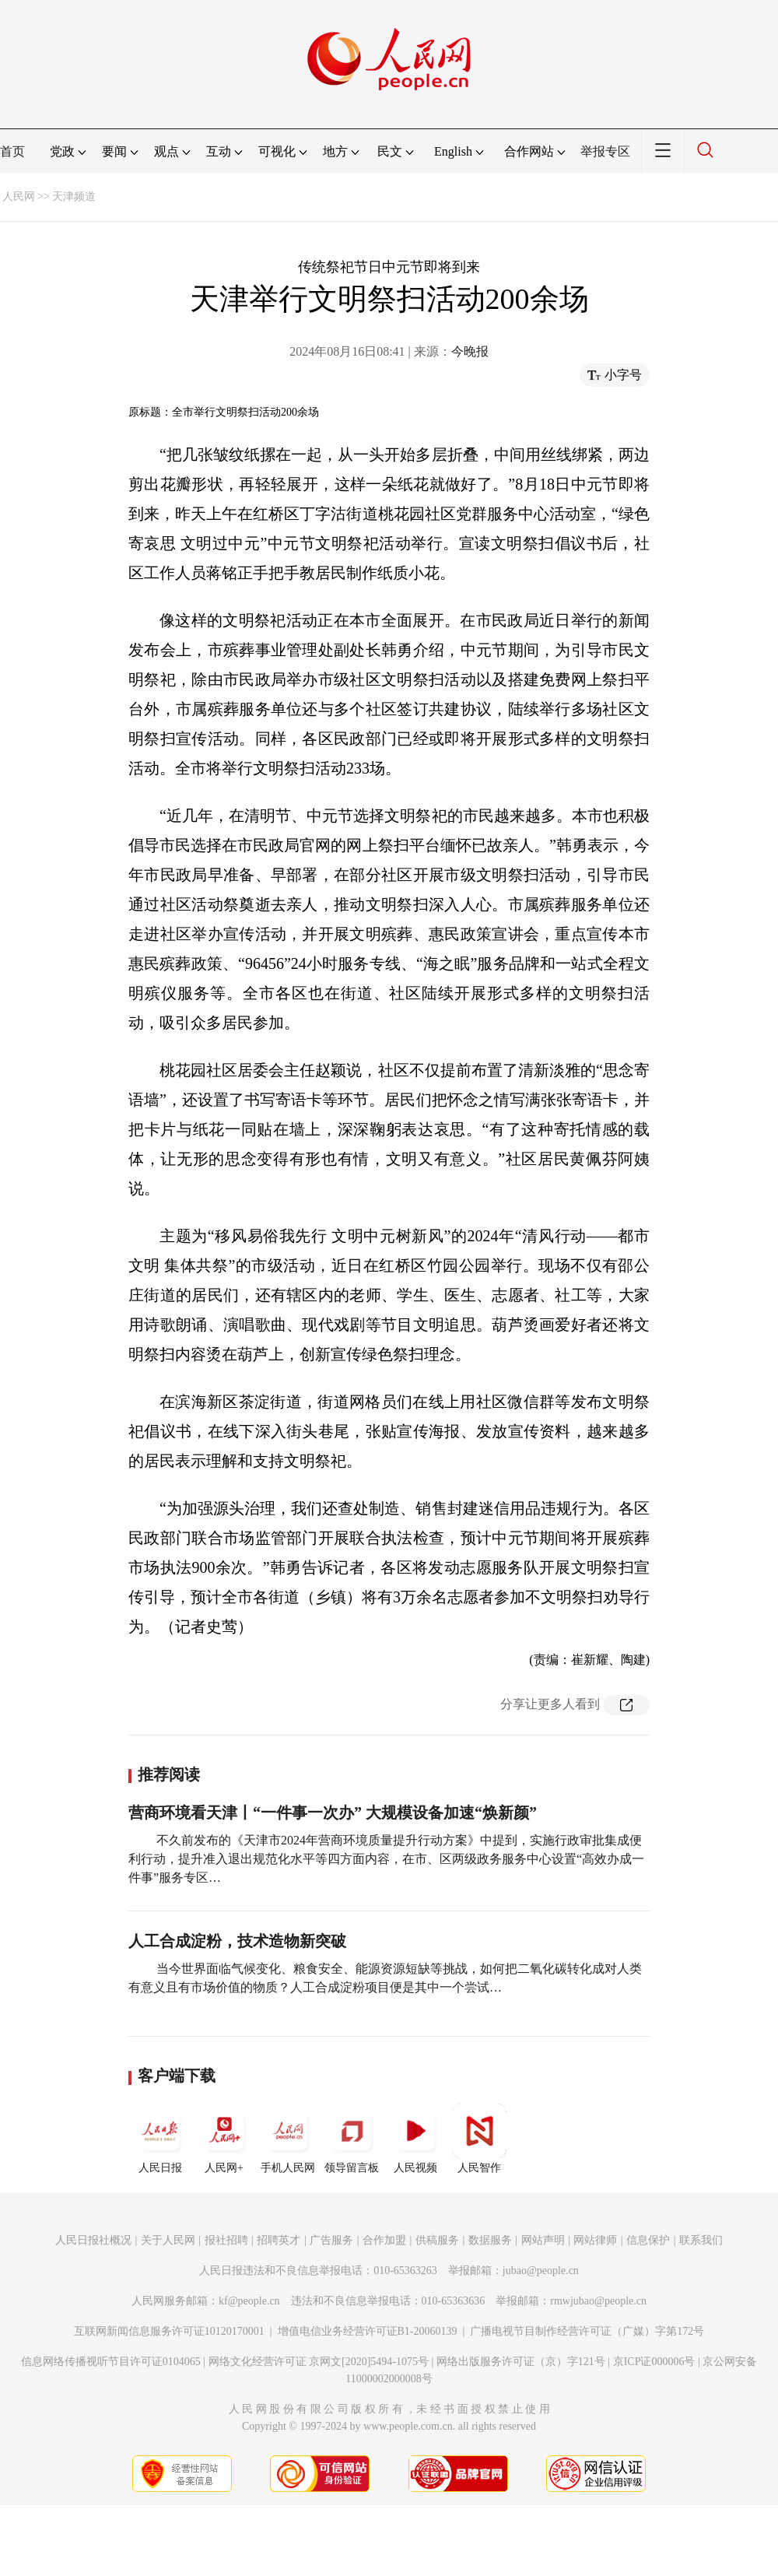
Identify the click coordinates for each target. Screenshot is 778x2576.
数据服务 (490, 2240)
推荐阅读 (169, 1774)
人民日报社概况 (93, 2240)
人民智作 (479, 2139)
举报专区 (605, 151)
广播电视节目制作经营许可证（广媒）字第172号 (587, 2331)
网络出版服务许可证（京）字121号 (520, 2361)
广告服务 (331, 2240)
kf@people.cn (249, 2301)
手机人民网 (288, 2139)
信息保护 (648, 2240)
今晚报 (470, 351)
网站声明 (543, 2240)
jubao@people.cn (541, 2270)
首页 (12, 151)
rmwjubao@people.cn (598, 2301)
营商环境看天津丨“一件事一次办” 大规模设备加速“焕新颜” (332, 1812)
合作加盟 (384, 2240)
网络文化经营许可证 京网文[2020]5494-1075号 (319, 2361)
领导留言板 (351, 2139)
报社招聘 (226, 2240)
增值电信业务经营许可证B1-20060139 (367, 2331)
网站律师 (595, 2240)
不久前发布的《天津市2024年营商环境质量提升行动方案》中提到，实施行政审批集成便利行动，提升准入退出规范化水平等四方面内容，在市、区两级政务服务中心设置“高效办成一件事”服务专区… (386, 1859)
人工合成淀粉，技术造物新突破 (237, 1941)
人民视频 (415, 2139)
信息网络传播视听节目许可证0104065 (111, 2361)
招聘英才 (278, 2240)
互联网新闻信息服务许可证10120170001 (169, 2331)
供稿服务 (437, 2240)
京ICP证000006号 (654, 2361)
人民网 (18, 196)
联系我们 (701, 2240)
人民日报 (160, 2139)
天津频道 (74, 196)
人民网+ (224, 2139)
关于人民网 (168, 2240)
